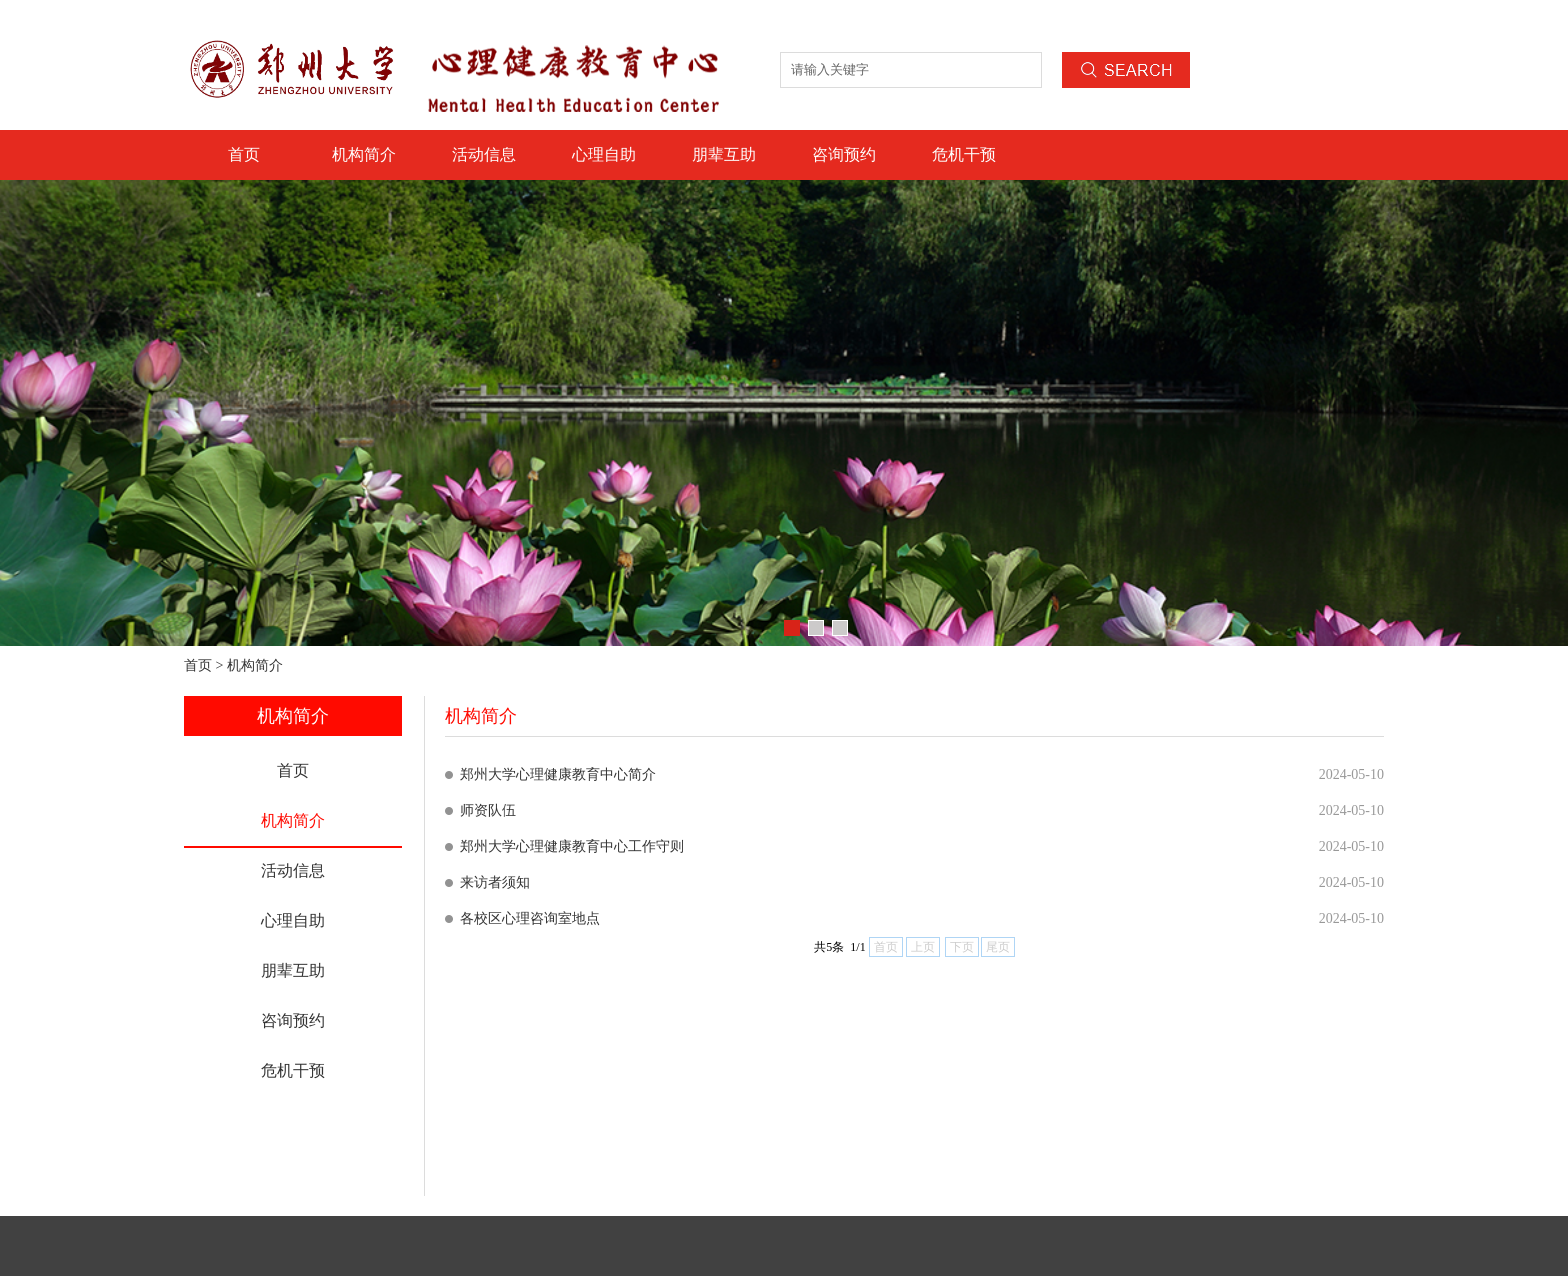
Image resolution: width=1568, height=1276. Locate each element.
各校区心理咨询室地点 (530, 918)
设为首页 (1292, 20)
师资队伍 (488, 810)
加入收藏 (1360, 20)
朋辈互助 (724, 154)
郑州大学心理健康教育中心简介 (558, 774)
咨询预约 (844, 154)
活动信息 (484, 154)
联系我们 (1224, 20)
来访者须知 (495, 882)
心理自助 (604, 154)
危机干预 (964, 154)
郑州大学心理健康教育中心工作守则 (572, 846)
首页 (244, 154)
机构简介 (364, 154)
